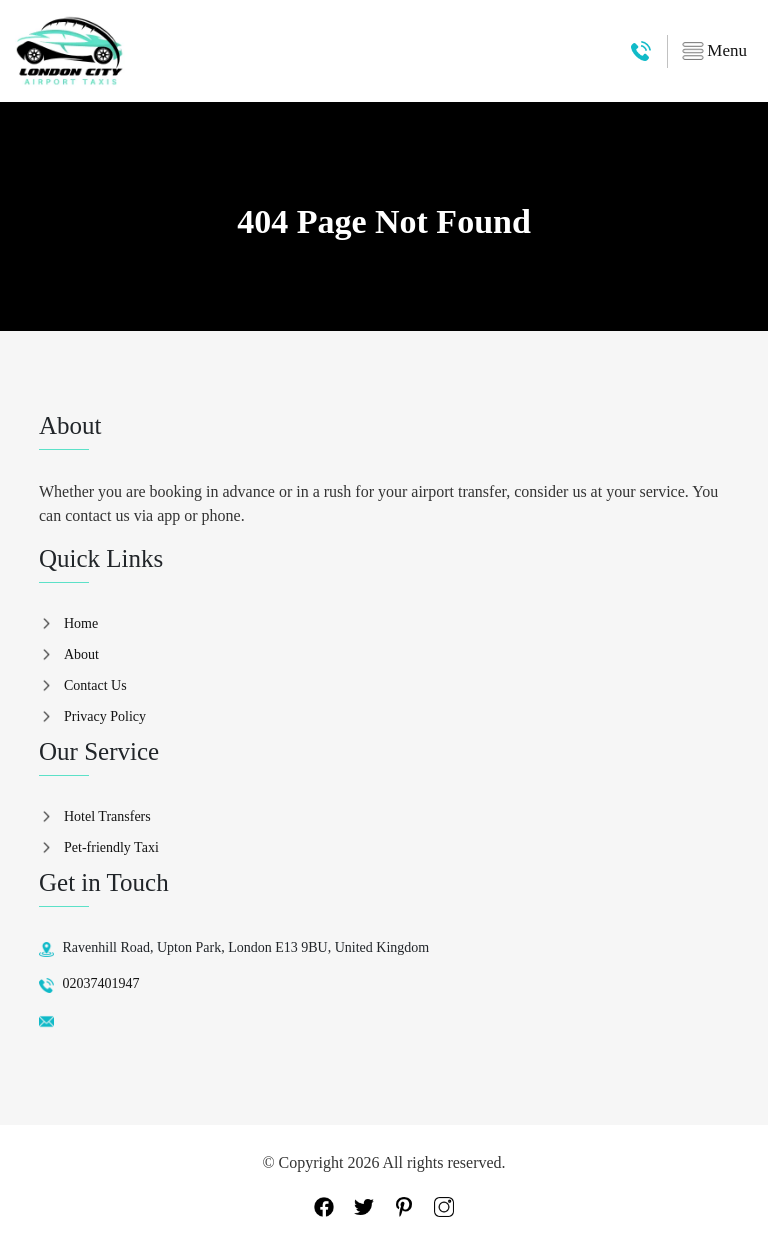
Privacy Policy (105, 716)
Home (81, 623)
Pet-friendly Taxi (111, 847)
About (81, 654)
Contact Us (95, 685)
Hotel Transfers (107, 816)
